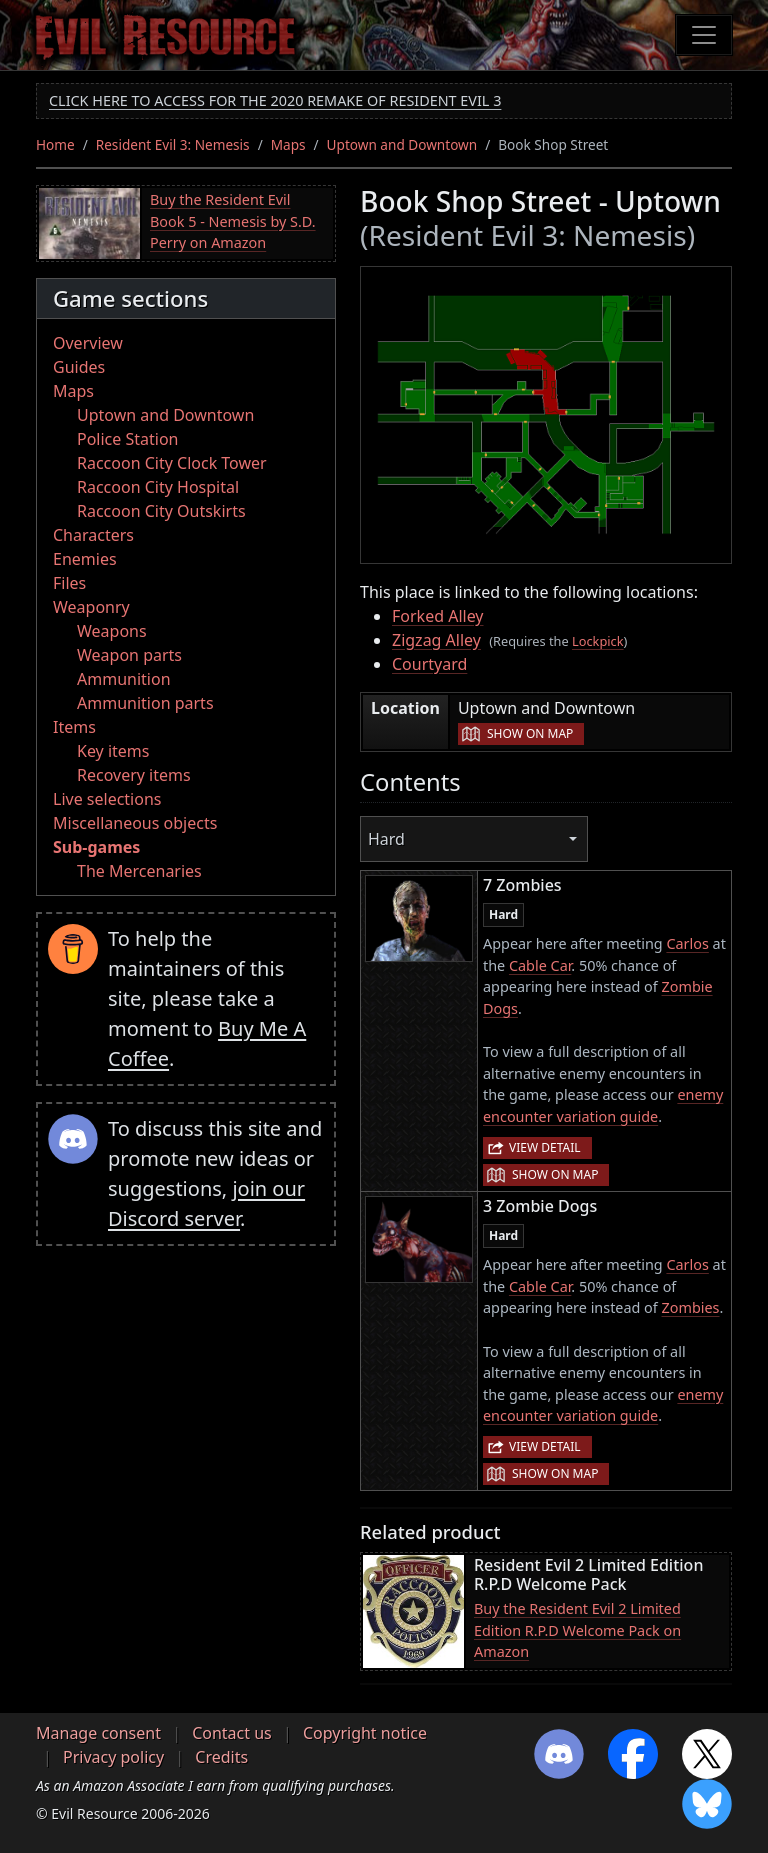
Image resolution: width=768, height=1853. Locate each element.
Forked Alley (438, 616)
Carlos (687, 943)
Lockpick (598, 641)
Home (55, 144)
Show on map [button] (530, 733)
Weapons (112, 631)
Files (69, 583)
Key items (113, 751)
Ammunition (124, 679)
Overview (88, 343)
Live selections (107, 799)
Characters (93, 535)
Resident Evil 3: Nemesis (173, 144)
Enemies (85, 559)
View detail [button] (545, 1147)
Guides (79, 367)
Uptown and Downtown (402, 144)
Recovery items (134, 775)
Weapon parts (129, 655)
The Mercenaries (139, 871)
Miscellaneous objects (135, 823)
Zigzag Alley (436, 640)
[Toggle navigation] (704, 35)
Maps (288, 144)
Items (74, 727)
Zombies (691, 1307)
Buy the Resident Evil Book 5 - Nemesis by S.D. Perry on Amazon (233, 221)
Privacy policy (113, 1757)
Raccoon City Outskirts (161, 511)
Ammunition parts (145, 703)
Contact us (232, 1733)
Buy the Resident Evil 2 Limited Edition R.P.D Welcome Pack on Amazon (577, 1630)
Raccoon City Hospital (158, 487)
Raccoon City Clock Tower (172, 463)
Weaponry (91, 607)
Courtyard (429, 664)
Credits (221, 1757)
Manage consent (98, 1733)
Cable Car (540, 965)
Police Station (128, 439)
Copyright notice (365, 1733)
